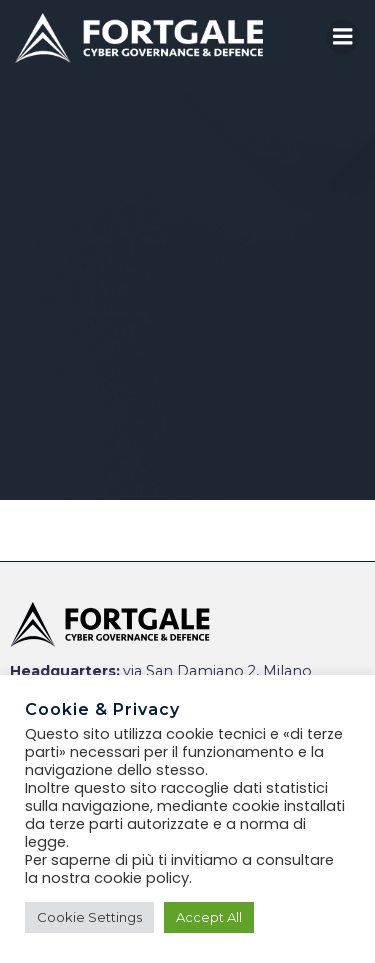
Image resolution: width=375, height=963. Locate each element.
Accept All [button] (209, 917)
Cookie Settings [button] (89, 917)
